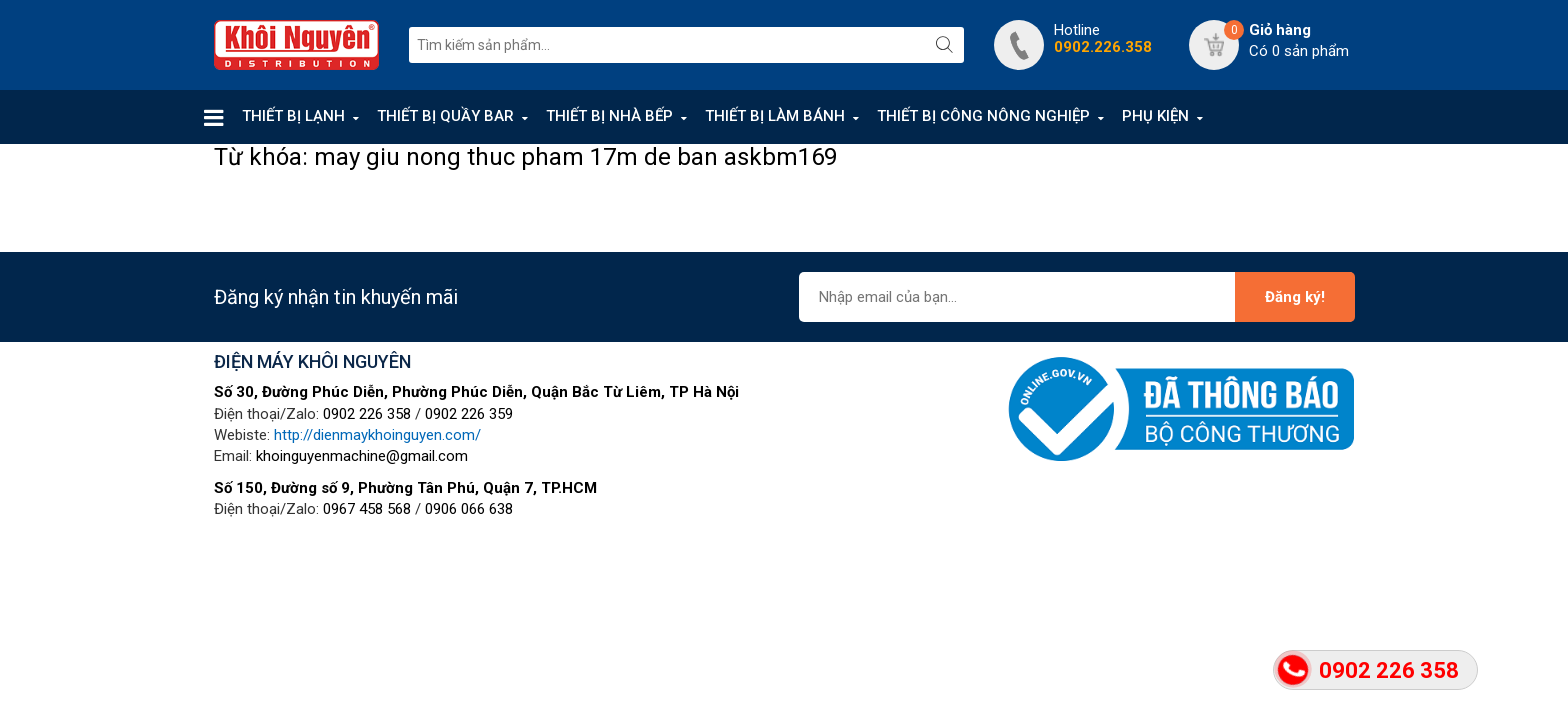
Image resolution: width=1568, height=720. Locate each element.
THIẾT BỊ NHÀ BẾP (609, 116)
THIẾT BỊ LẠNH (293, 116)
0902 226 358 (367, 414)
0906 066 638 (469, 509)
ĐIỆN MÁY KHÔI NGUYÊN (312, 361)
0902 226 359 (469, 414)
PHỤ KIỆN (1155, 116)
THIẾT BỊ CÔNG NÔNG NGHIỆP (983, 116)
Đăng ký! (1295, 297)
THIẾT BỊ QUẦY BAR (445, 116)
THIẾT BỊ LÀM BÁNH (775, 116)
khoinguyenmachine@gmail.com (362, 456)
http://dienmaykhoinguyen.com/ (377, 435)
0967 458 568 (367, 509)
